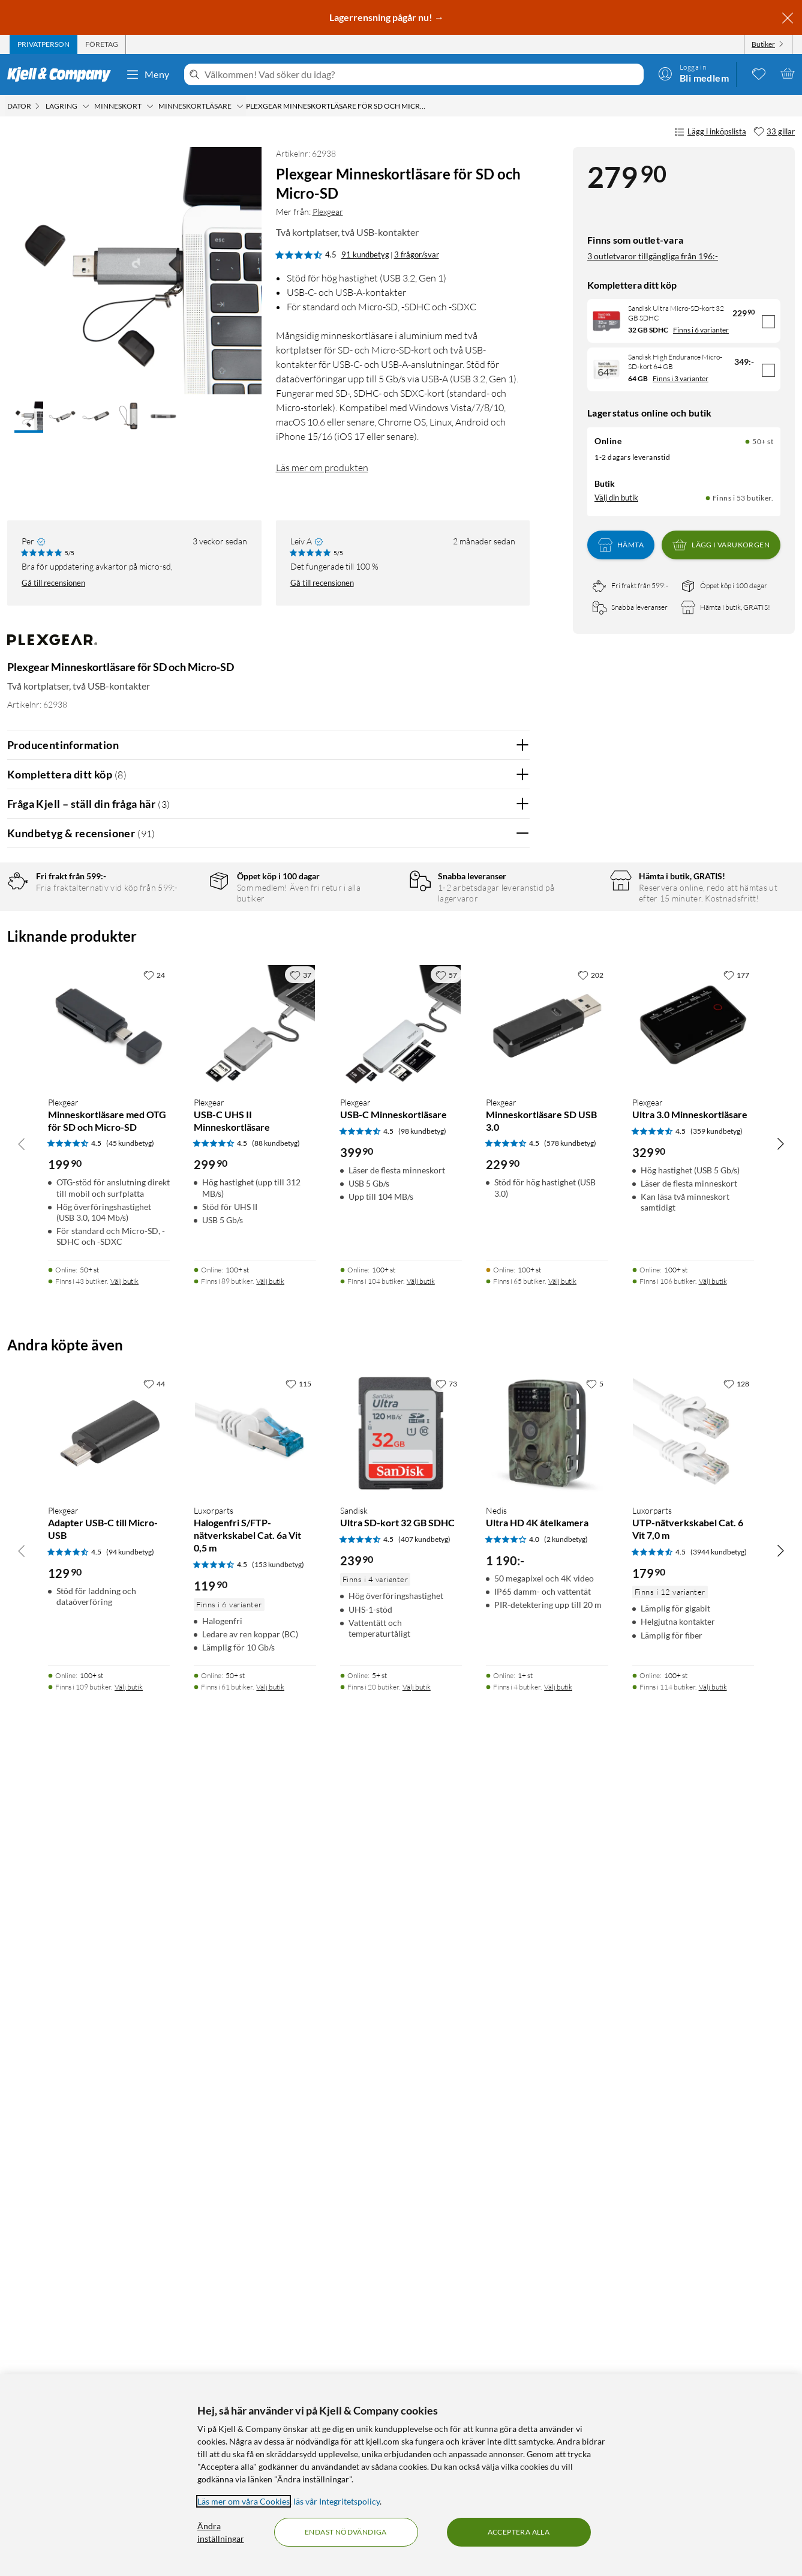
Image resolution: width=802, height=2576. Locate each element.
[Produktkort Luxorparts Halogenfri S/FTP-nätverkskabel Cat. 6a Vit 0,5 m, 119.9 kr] (254, 2241)
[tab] (43, 44)
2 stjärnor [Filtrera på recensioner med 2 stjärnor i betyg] (184, 979)
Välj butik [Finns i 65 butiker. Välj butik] (562, 2088)
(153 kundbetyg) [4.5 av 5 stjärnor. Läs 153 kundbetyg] (278, 2371)
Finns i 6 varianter (701, 329)
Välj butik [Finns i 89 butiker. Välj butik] (270, 2088)
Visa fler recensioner (268, 1577)
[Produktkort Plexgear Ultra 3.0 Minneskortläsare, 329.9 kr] (693, 1832)
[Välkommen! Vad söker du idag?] (422, 74)
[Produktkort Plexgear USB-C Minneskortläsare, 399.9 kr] (401, 1832)
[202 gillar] (590, 1782)
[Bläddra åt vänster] (21, 1950)
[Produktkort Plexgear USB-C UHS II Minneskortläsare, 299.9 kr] (254, 1832)
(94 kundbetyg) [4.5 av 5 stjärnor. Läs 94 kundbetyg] (130, 2359)
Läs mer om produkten (322, 468)
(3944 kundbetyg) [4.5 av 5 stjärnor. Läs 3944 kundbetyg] (718, 2359)
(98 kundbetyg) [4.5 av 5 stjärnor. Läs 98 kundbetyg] (422, 1938)
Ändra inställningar (220, 2532)
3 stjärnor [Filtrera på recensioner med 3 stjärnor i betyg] (184, 960)
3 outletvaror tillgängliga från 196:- (652, 256)
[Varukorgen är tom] (787, 73)
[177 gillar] (736, 1782)
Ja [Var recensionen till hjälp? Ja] (487, 1157)
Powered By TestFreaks (479, 1542)
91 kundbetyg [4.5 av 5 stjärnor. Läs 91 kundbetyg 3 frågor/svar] (365, 254)
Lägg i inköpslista (710, 132)
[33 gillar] (774, 132)
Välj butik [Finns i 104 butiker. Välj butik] (421, 2088)
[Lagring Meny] (86, 106)
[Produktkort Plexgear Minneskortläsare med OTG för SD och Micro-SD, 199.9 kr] (109, 1832)
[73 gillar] (446, 2190)
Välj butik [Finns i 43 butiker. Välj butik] (124, 2088)
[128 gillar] (736, 2190)
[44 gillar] (154, 2190)
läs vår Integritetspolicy (336, 2501)
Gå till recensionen (53, 583)
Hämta (621, 545)
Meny (147, 74)
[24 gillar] (154, 1782)
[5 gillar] (594, 2190)
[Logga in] (693, 73)
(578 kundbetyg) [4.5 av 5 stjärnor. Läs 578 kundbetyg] (570, 1950)
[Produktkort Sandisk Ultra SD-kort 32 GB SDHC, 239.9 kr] (401, 2241)
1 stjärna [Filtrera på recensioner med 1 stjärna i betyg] (182, 997)
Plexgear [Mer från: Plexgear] (328, 211)
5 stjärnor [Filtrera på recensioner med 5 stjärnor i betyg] (184, 923)
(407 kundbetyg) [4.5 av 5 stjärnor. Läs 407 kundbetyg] (424, 2347)
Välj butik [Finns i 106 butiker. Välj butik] (713, 2088)
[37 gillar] (300, 1782)
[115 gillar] (298, 2190)
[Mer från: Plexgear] (52, 646)
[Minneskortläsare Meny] (240, 106)
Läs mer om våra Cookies (243, 2501)
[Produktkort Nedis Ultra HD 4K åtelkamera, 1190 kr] (546, 2241)
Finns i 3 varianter (680, 378)
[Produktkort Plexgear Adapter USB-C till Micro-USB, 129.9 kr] (109, 2241)
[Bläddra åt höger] (780, 1950)
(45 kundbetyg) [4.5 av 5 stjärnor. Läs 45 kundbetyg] (130, 1950)
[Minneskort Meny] (150, 106)
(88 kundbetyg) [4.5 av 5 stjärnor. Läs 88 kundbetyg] (276, 1950)
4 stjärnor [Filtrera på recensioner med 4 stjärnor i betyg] (184, 941)
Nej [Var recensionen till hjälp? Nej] (511, 1157)
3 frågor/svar (416, 254)
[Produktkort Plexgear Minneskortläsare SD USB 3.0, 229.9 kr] (546, 1832)
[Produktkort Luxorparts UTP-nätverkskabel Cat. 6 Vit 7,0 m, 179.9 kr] (693, 2241)
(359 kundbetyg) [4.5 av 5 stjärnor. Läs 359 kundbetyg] (716, 1938)
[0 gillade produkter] (758, 73)
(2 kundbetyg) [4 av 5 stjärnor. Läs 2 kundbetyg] (566, 2347)
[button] (28, 417)
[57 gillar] (446, 1782)
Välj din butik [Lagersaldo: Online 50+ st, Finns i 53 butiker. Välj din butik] (616, 497)
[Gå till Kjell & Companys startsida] (62, 74)
